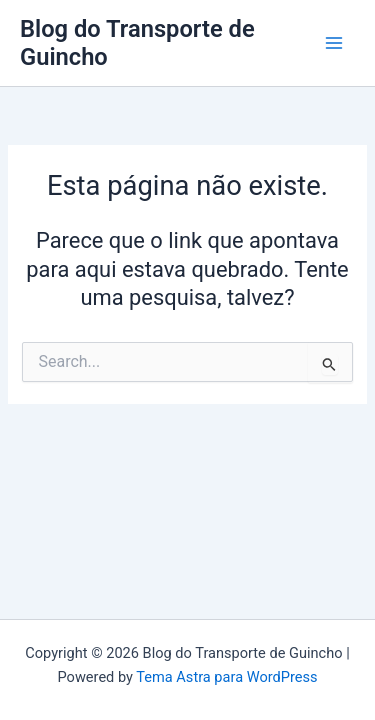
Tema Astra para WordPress (226, 677)
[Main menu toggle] (334, 43)
